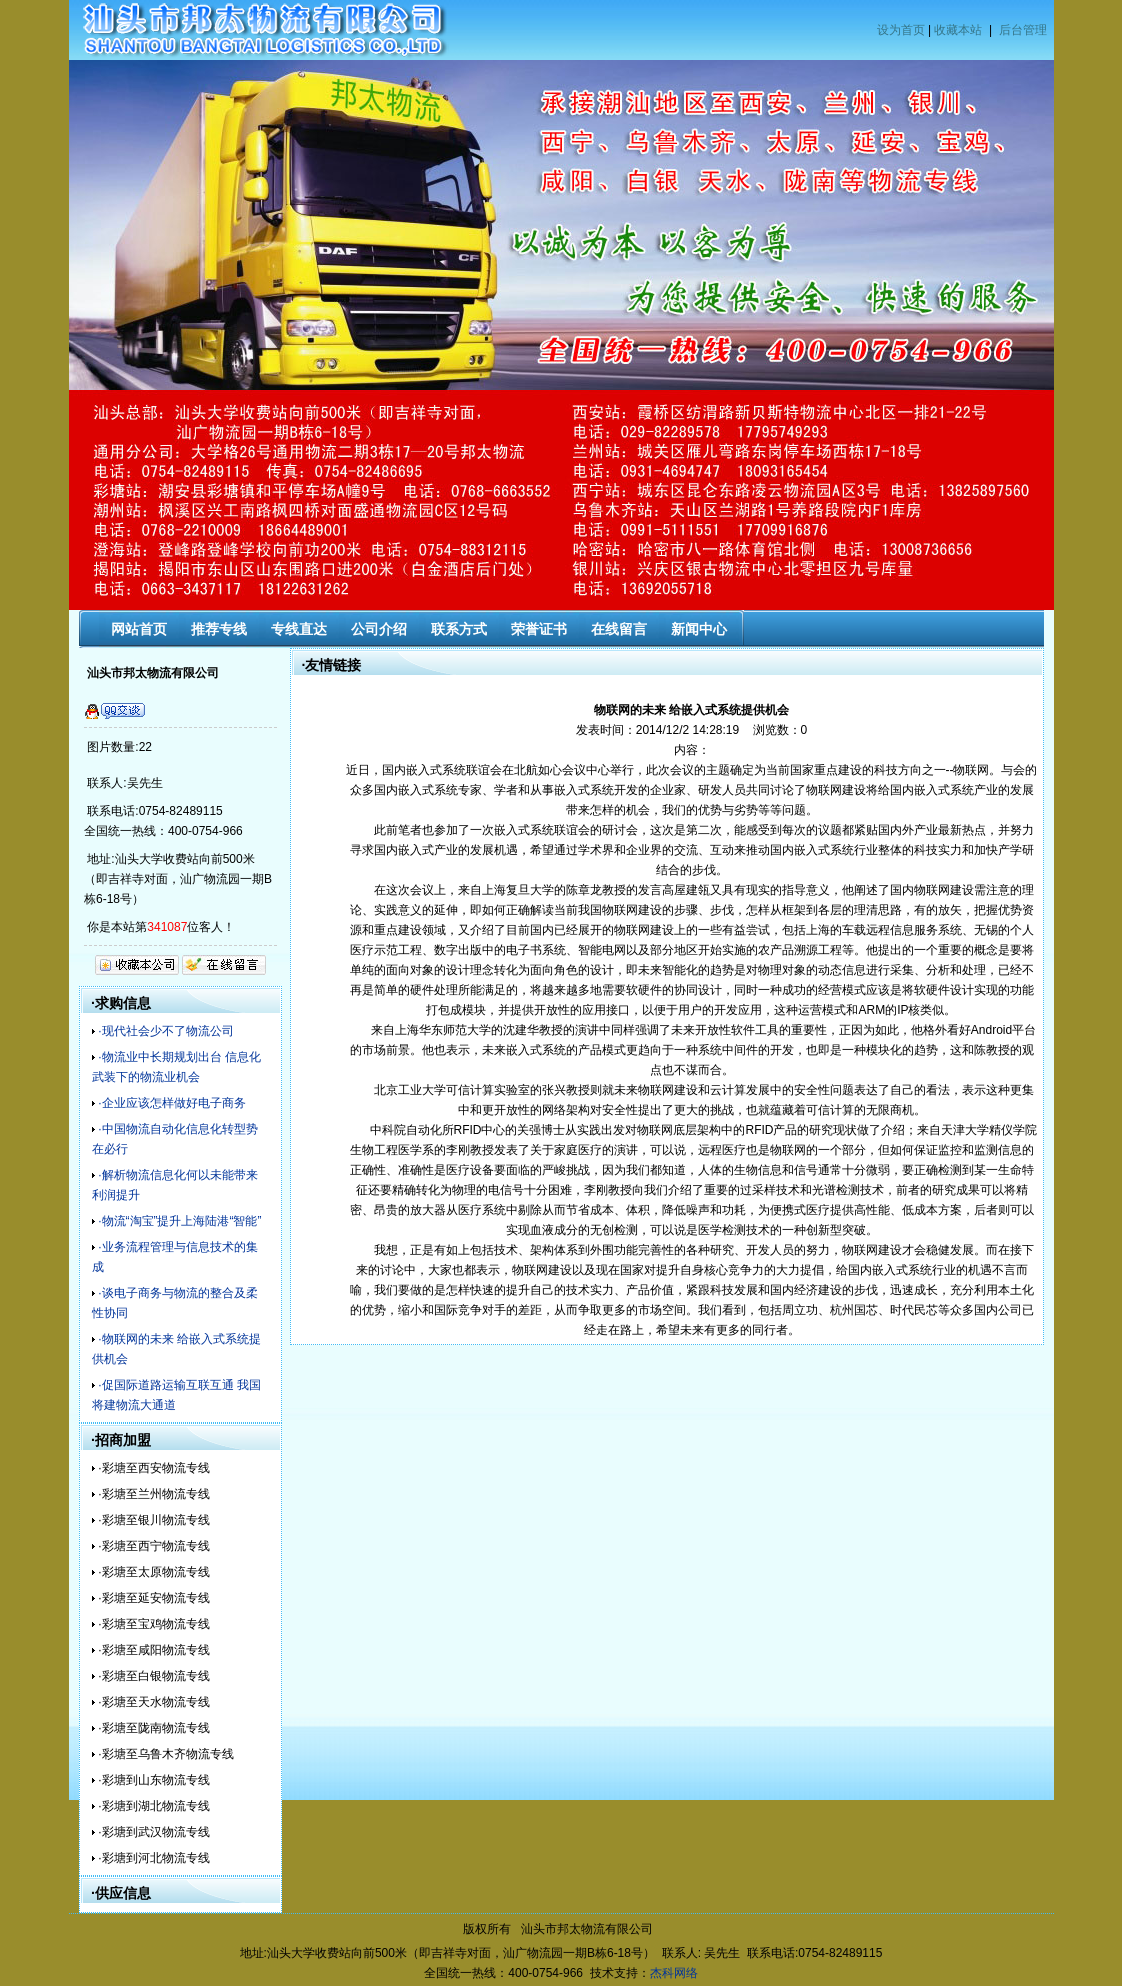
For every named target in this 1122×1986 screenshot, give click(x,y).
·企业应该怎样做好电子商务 (171, 1103)
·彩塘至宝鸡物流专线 (153, 1624)
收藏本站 (958, 30)
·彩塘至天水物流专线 (153, 1702)
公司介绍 (379, 629)
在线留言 (619, 629)
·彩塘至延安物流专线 (153, 1598)
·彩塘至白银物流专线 (153, 1676)
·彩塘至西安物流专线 (153, 1468)
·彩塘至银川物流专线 (153, 1520)
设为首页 (901, 30)
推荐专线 (219, 629)
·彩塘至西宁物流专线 (153, 1546)
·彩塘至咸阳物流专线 (153, 1650)
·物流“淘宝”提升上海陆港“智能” (179, 1221)
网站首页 (139, 629)
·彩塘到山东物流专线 (153, 1780)
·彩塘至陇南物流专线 (153, 1728)
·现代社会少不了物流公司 (165, 1031)
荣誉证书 (539, 629)
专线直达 (299, 629)
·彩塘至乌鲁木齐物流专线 (165, 1754)
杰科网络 (674, 1973)
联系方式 (459, 629)
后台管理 (1023, 30)
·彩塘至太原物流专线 (153, 1572)
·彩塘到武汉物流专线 (153, 1832)
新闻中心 (699, 629)
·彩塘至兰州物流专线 (153, 1494)
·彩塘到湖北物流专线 (153, 1806)
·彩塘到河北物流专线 (153, 1858)
